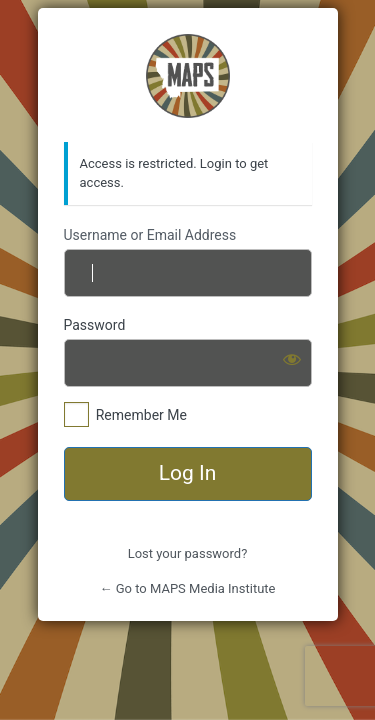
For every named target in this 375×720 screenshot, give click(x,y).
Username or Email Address (150, 235)
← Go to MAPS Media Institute (187, 588)
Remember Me (141, 415)
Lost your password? (188, 553)
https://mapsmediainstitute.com (188, 76)
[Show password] (292, 359)
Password (95, 325)
